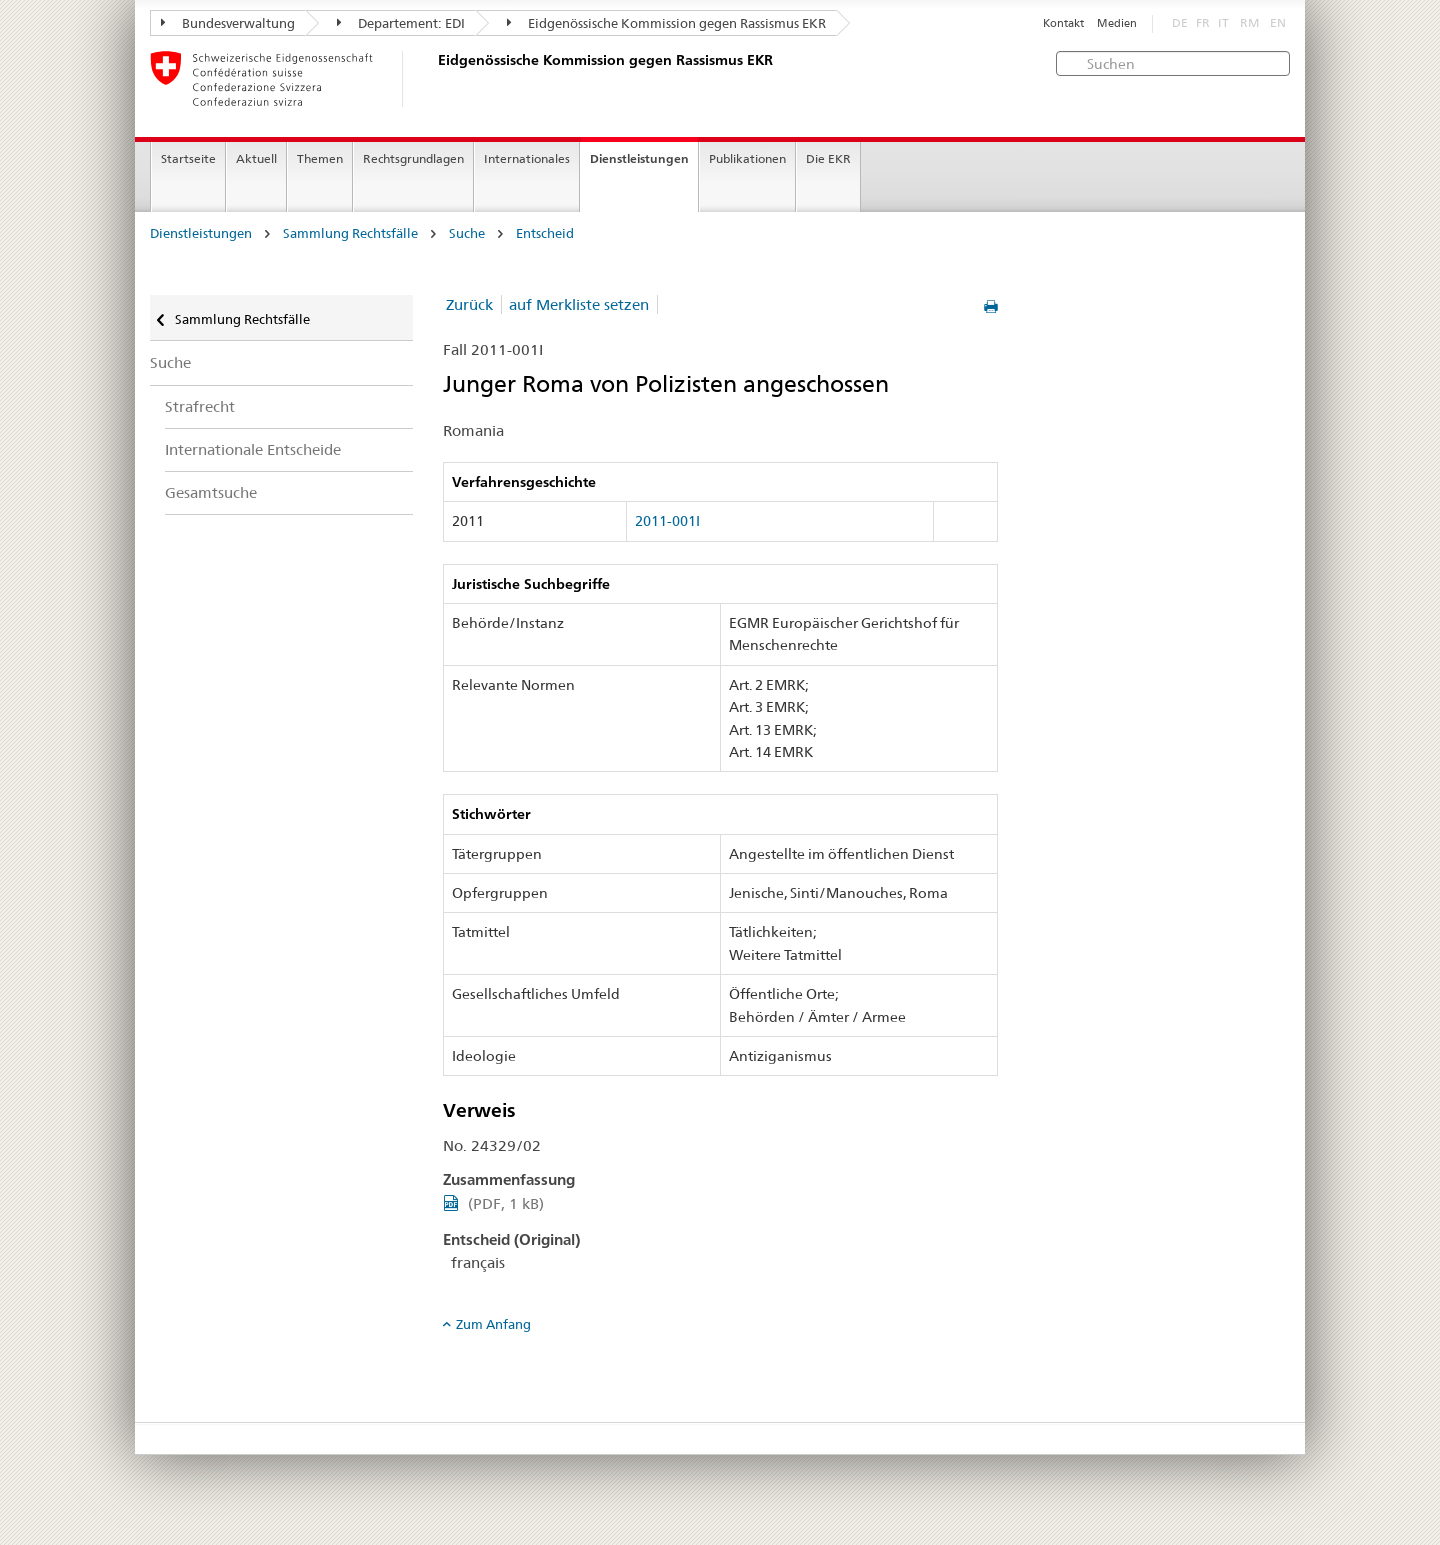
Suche (467, 233)
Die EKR (828, 158)
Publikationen (747, 158)
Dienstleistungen (639, 158)
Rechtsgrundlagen (413, 158)
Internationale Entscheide (253, 449)
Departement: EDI (401, 23)
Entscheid (545, 233)
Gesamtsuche (211, 492)
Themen (320, 158)
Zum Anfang (493, 1324)
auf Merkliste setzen (579, 304)
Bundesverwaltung (228, 23)
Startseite (188, 158)
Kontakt (1063, 23)
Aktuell (256, 158)
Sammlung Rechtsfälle (350, 233)
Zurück (469, 304)
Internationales (527, 158)
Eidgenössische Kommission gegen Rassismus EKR (666, 23)
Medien (1117, 23)
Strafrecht (200, 406)
